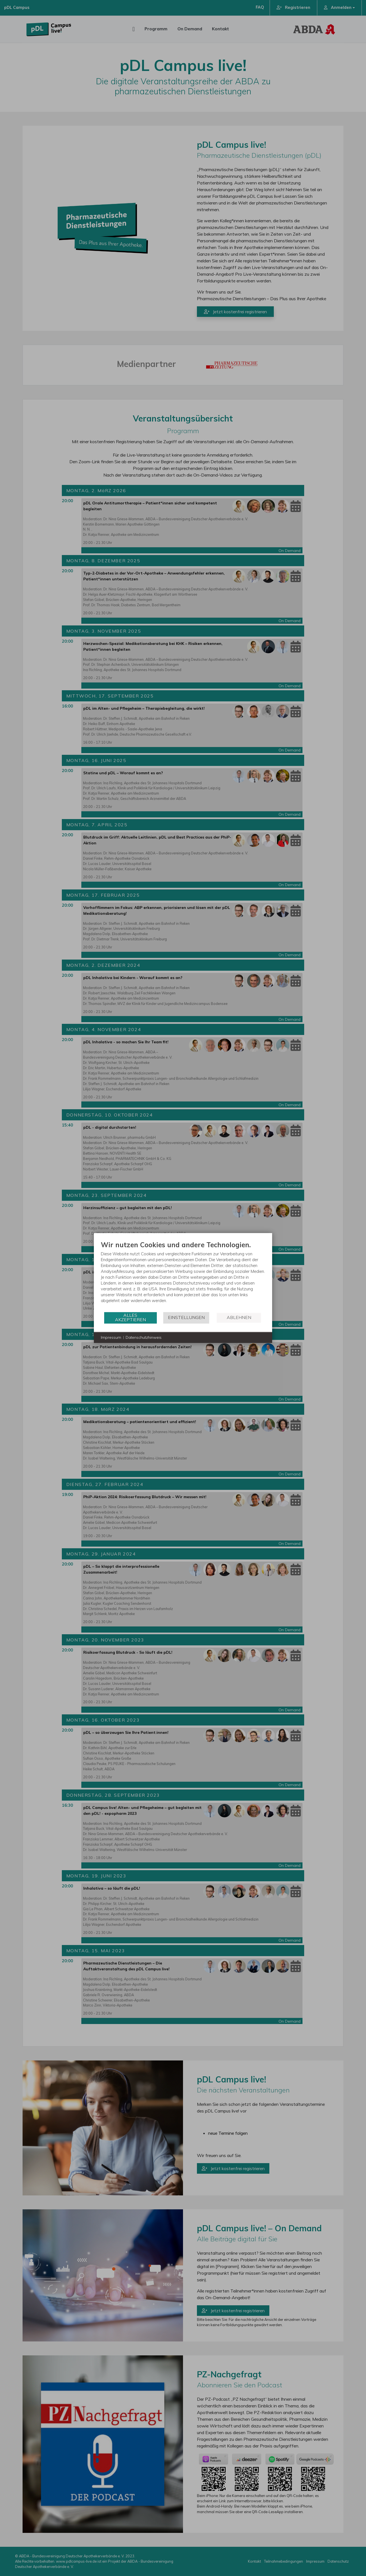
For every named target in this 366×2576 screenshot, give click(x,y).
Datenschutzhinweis (144, 1337)
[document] (183, 1276)
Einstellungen (186, 1317)
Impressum (111, 1337)
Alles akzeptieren (130, 1317)
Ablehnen (239, 1317)
